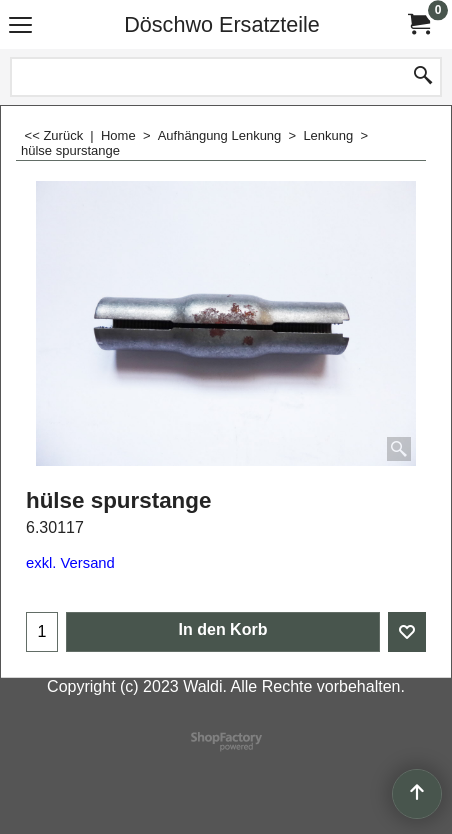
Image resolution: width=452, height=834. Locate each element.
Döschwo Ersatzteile (222, 24)
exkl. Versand (70, 563)
